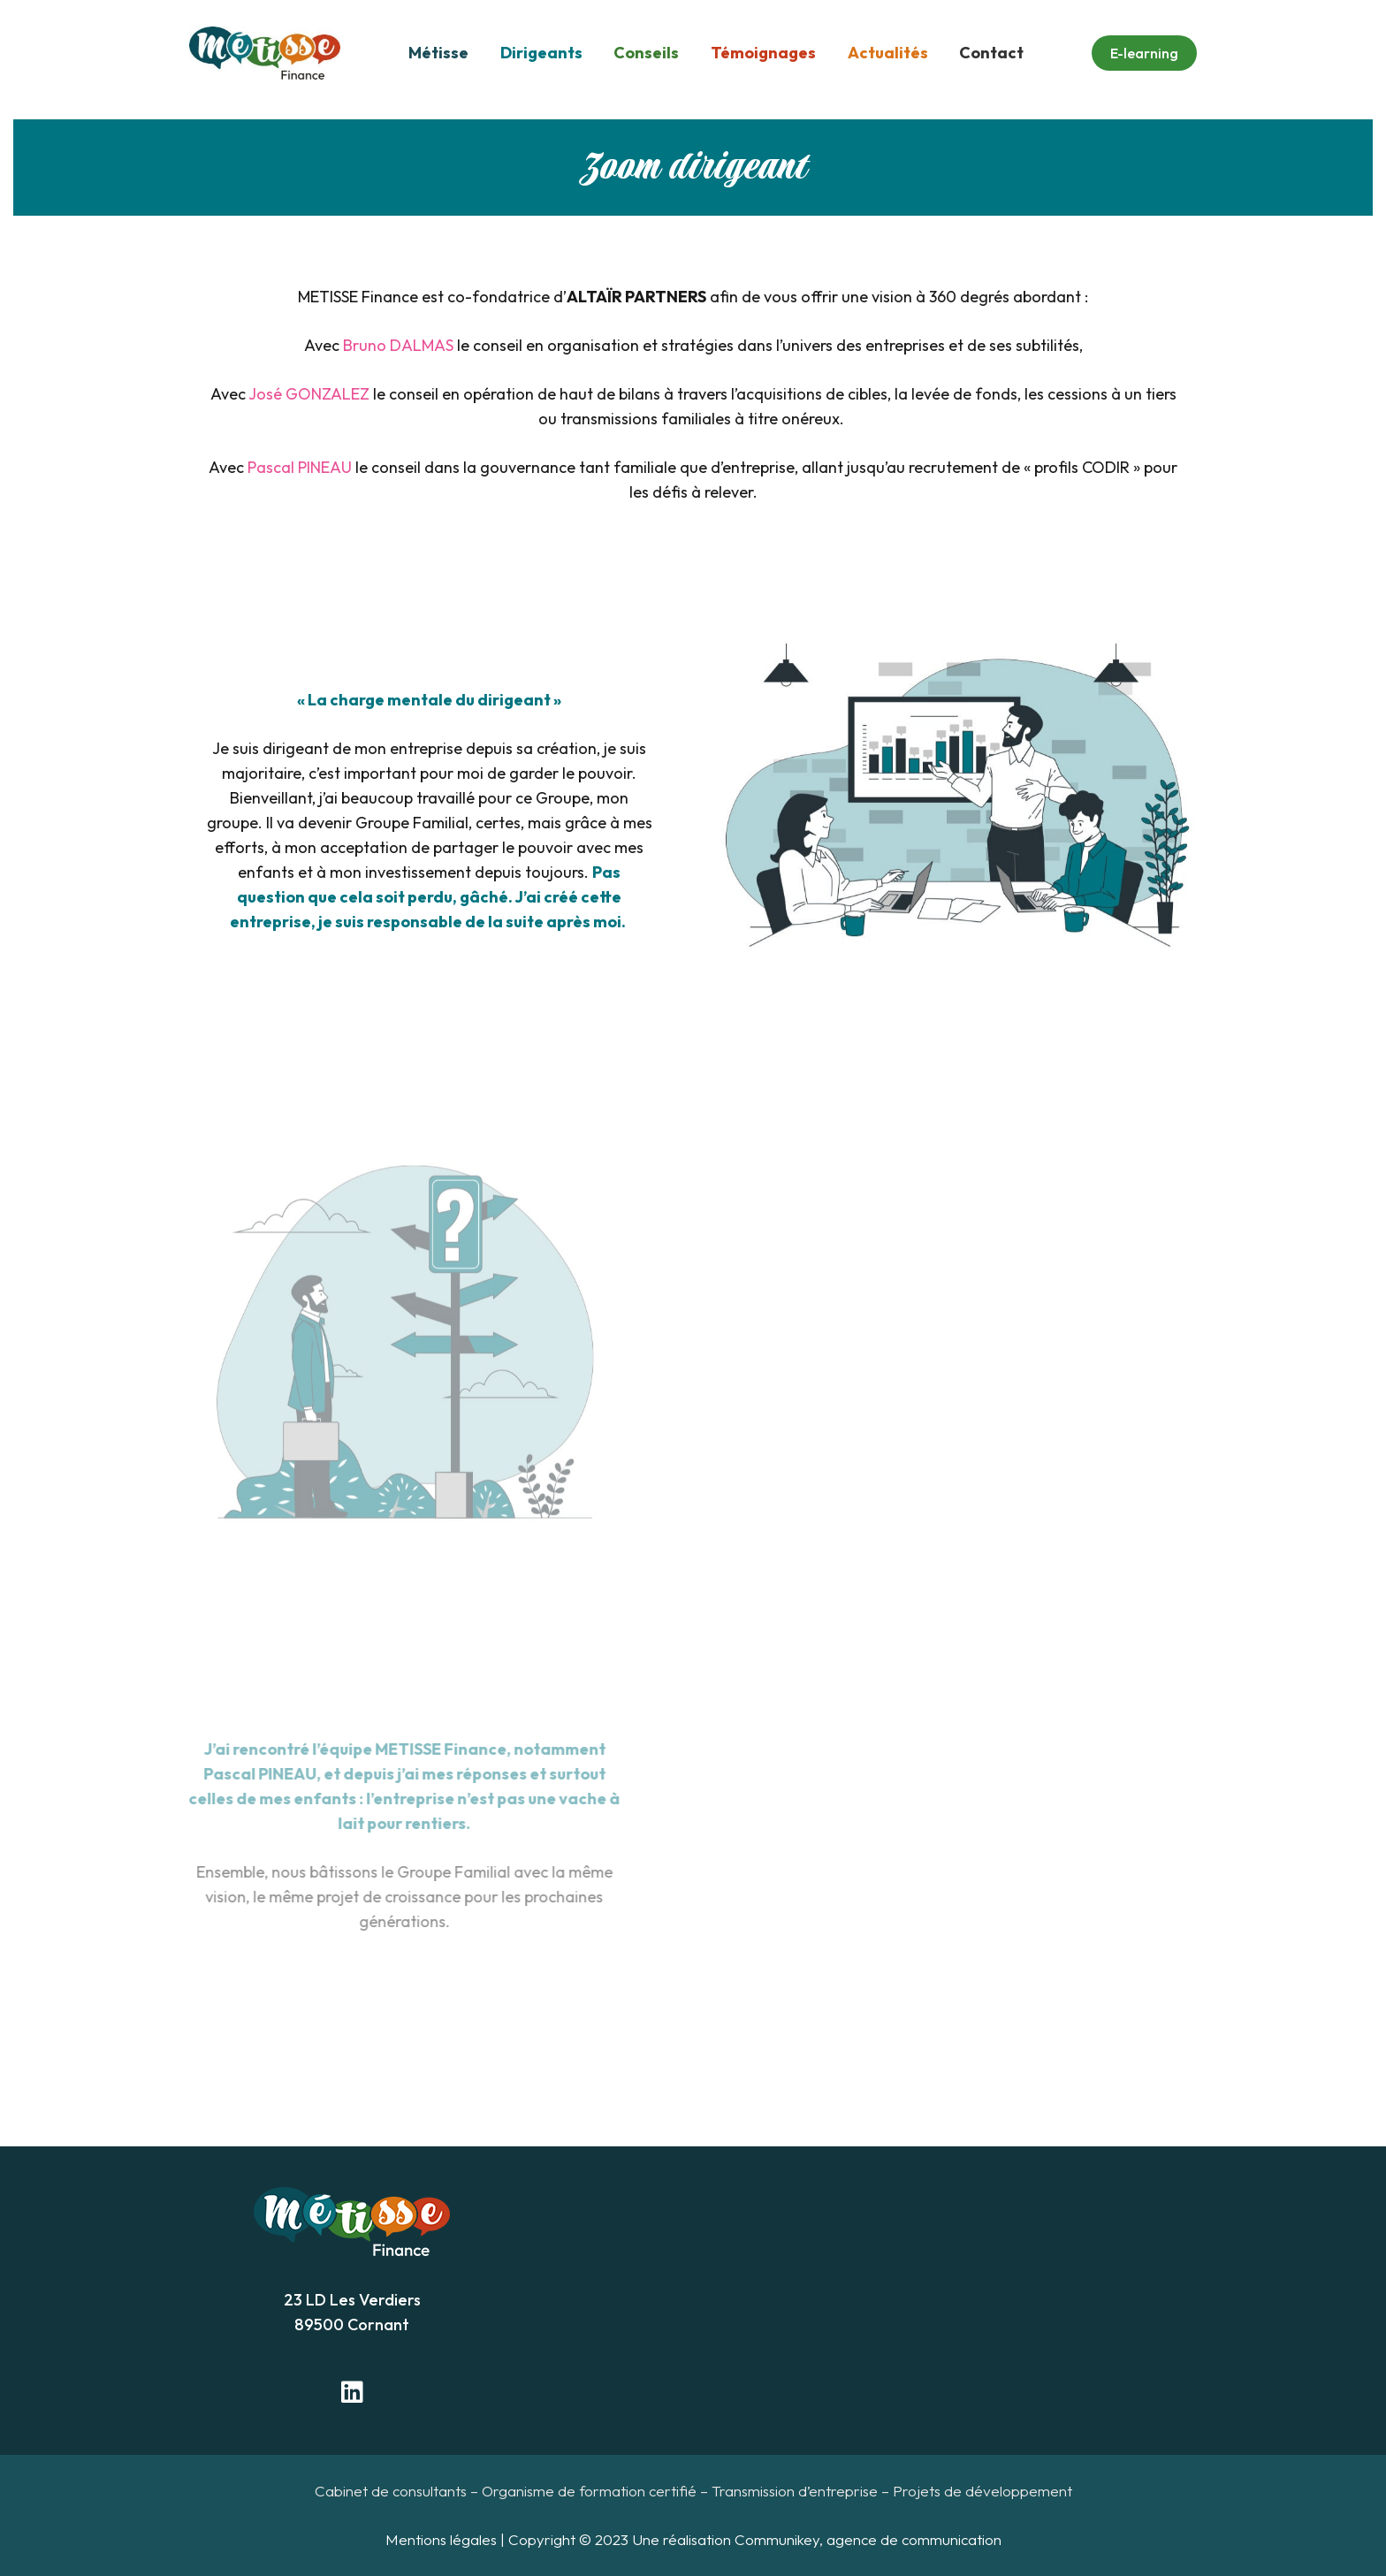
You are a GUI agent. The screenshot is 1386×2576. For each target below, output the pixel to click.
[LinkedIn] (352, 2392)
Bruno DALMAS (398, 345)
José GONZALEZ (308, 394)
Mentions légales (441, 2539)
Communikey (777, 2539)
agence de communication (913, 2539)
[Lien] (264, 53)
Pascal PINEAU (300, 467)
